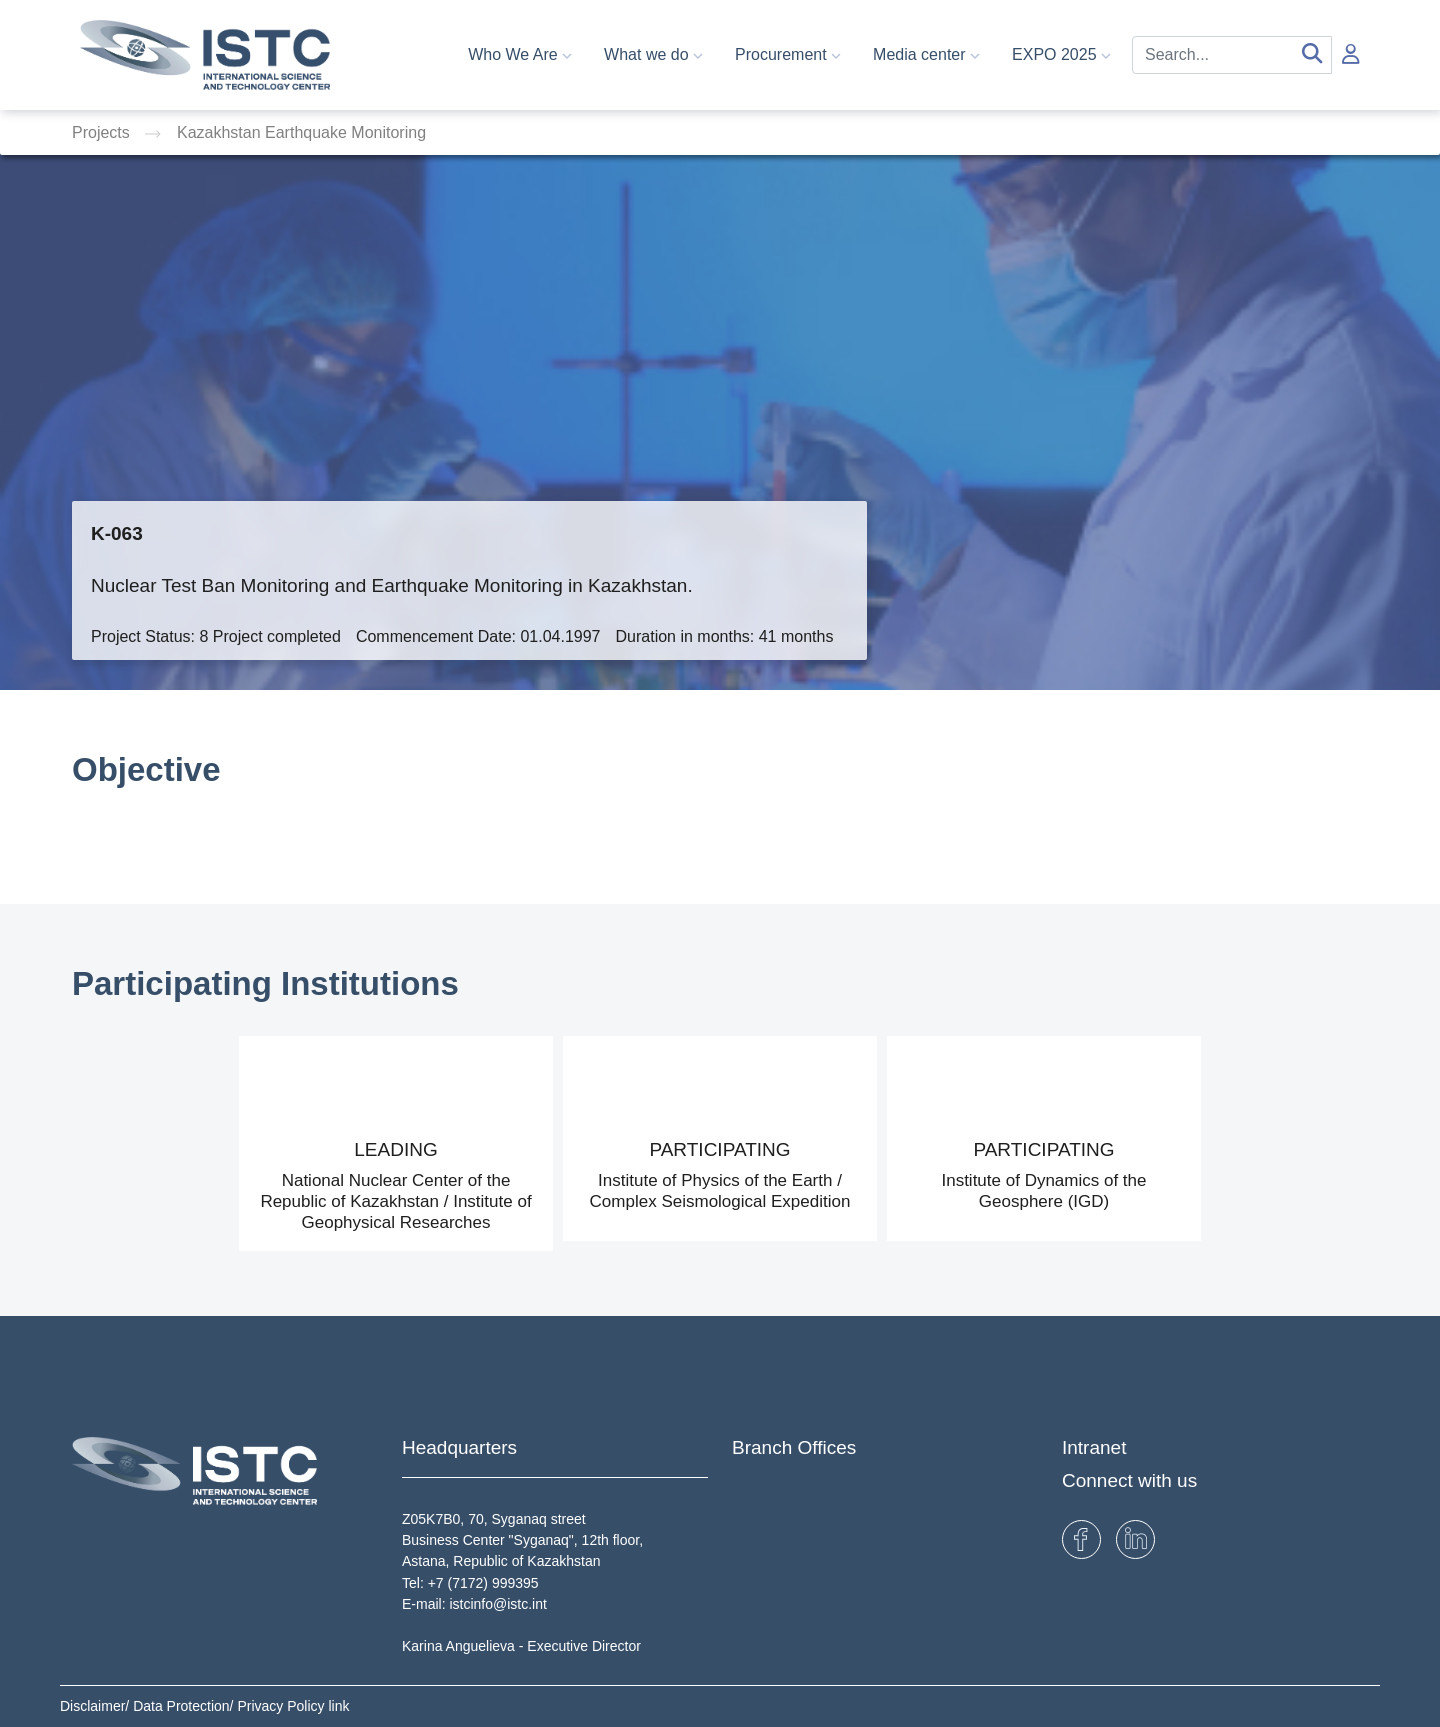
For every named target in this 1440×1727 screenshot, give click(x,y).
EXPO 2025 (1061, 54)
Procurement (788, 54)
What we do (653, 54)
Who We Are (520, 54)
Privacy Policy (282, 1706)
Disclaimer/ (96, 1706)
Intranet (1094, 1447)
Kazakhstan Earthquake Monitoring (301, 132)
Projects (103, 132)
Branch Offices (794, 1447)
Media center (926, 54)
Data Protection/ (185, 1706)
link (338, 1706)
